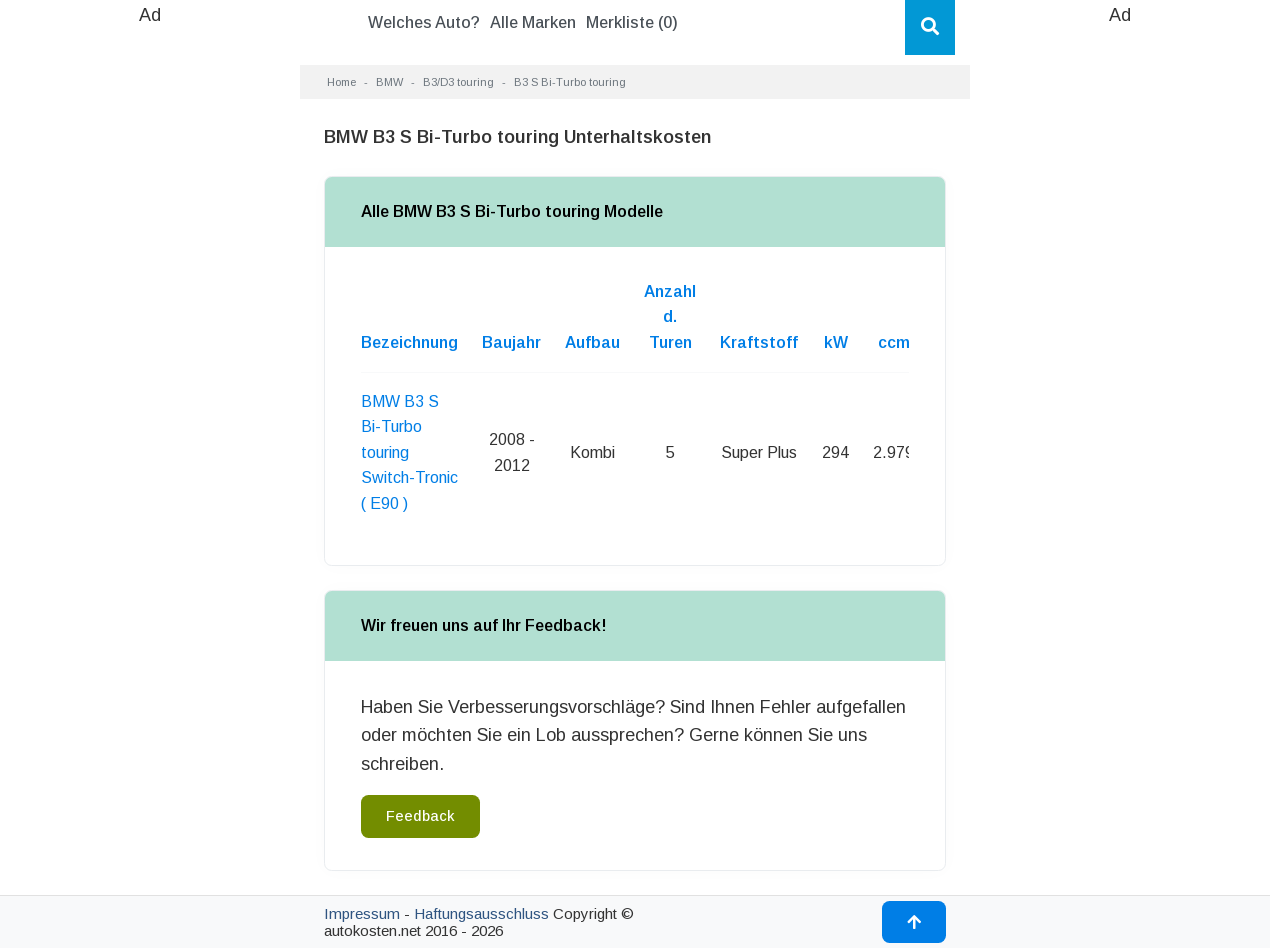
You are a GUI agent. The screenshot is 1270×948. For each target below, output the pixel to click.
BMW (389, 82)
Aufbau (592, 342)
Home (341, 82)
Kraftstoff (759, 342)
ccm (894, 342)
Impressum (362, 913)
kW (836, 342)
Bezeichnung (409, 342)
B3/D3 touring (458, 82)
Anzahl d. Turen (670, 317)
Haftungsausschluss (481, 913)
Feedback (420, 816)
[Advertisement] (150, 330)
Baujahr (511, 342)
